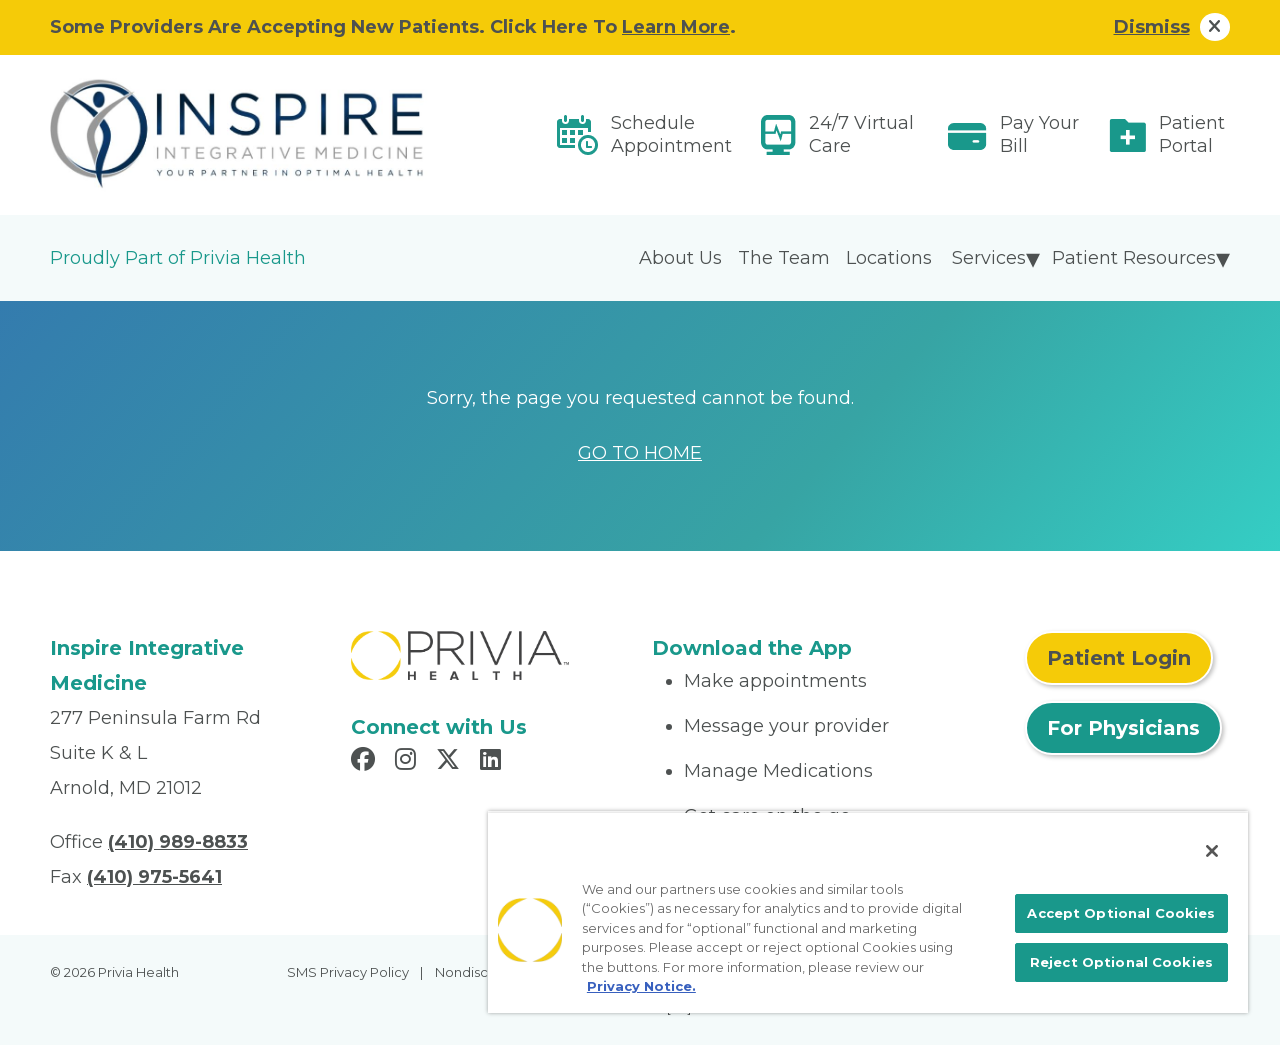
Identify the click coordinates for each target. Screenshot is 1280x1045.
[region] (868, 912)
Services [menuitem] (989, 258)
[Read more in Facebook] (366, 762)
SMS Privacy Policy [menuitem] (348, 972)
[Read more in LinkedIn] (493, 762)
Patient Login (1119, 658)
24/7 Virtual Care (861, 134)
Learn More (676, 27)
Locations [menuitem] (889, 258)
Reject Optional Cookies (1121, 962)
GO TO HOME (640, 453)
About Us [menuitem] (680, 258)
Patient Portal (1192, 134)
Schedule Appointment (671, 134)
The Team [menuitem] (784, 258)
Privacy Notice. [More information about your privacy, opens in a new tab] (641, 986)
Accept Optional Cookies (1121, 913)
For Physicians (1123, 728)
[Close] (1212, 851)
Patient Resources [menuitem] (1134, 258)
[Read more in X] (451, 762)
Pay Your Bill (1039, 134)
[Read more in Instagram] (408, 762)
